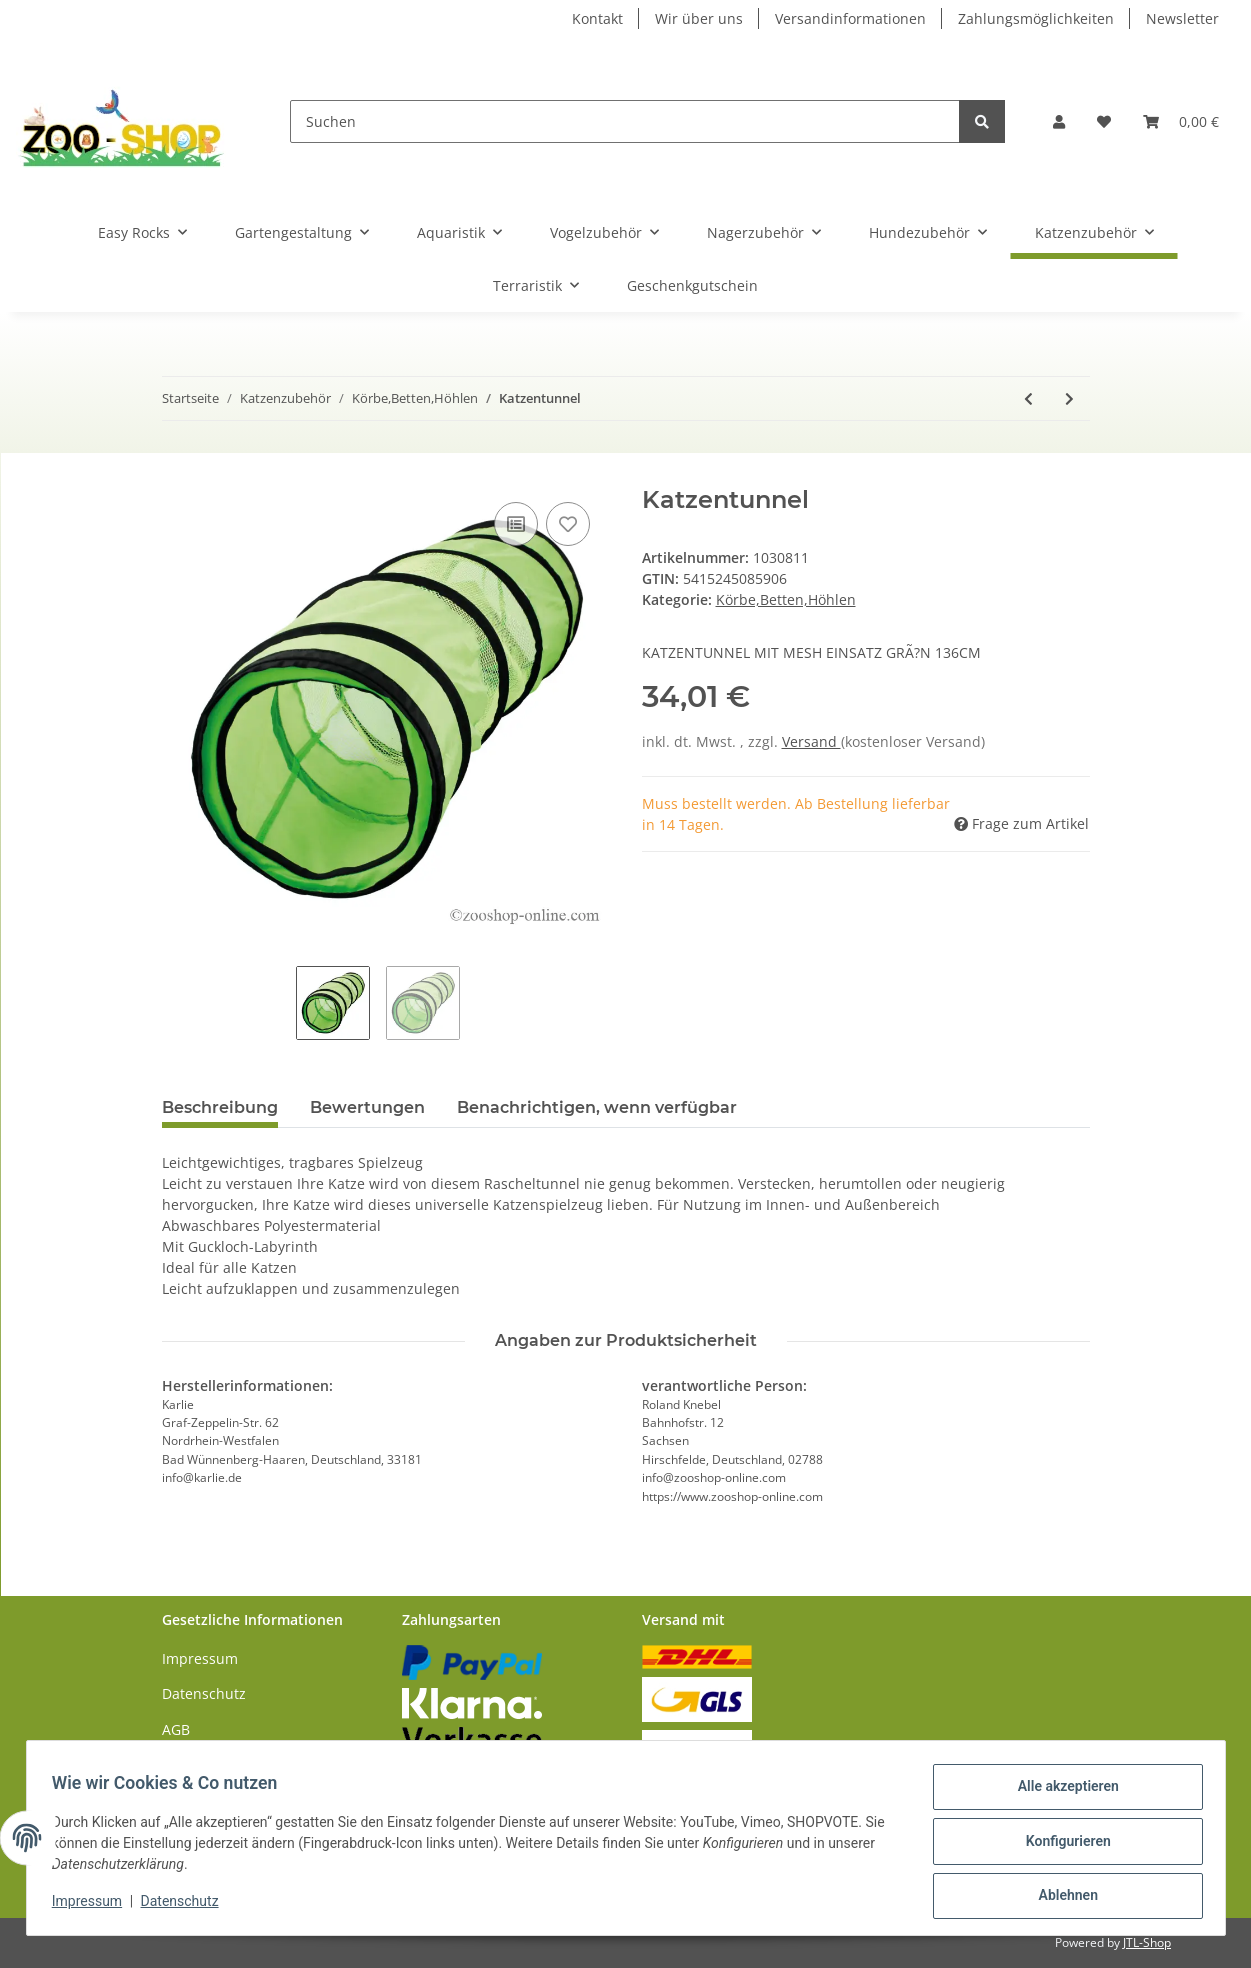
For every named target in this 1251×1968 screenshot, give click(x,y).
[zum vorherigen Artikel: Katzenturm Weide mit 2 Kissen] (1028, 398)
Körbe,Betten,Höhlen (786, 599)
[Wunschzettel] (1104, 121)
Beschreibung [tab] (220, 1107)
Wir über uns (699, 18)
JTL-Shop (1147, 1942)
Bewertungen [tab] (367, 1107)
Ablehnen (1061, 1897)
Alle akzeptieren (1061, 1793)
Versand (811, 741)
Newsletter (1182, 18)
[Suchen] (625, 121)
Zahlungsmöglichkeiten (1036, 18)
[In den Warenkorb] (178, 475)
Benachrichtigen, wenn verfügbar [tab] (597, 1107)
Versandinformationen (850, 18)
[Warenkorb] (1181, 121)
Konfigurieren (1061, 1845)
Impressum (200, 1658)
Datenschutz (204, 1693)
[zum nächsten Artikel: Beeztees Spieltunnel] (1069, 398)
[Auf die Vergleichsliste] (516, 524)
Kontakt (597, 18)
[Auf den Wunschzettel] (568, 524)
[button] (1059, 121)
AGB (176, 1729)
